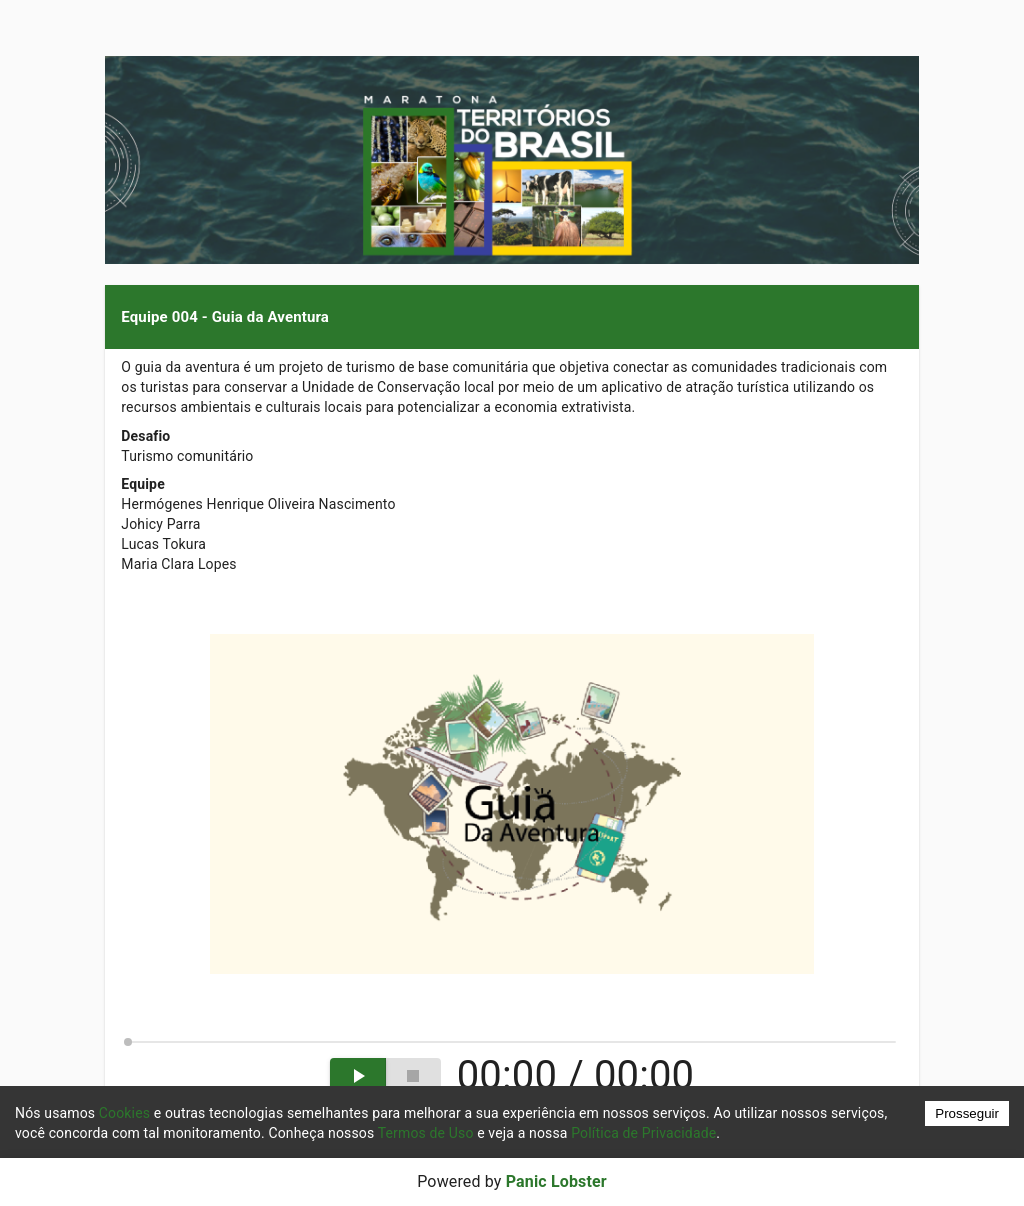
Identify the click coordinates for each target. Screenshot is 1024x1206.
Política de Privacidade (643, 1133)
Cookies (124, 1113)
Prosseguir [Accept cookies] (967, 1113)
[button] (511, 317)
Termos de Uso (426, 1133)
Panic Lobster (556, 1181)
